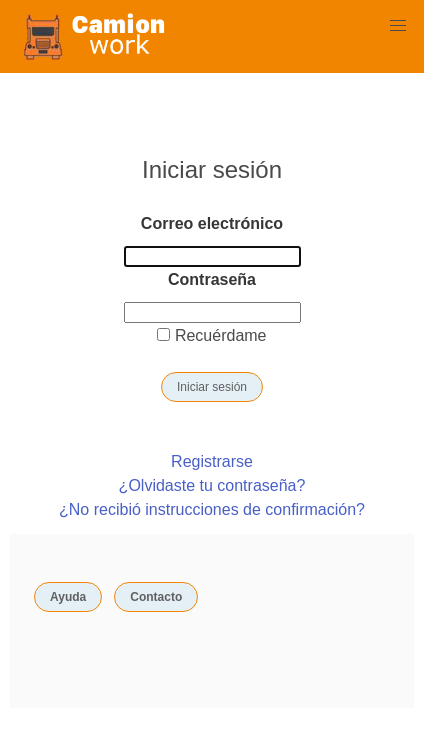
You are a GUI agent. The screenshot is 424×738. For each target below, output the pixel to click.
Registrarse (212, 461)
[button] (398, 26)
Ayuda (68, 597)
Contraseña (212, 279)
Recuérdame (211, 335)
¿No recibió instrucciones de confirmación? (212, 509)
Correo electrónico (212, 223)
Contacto (156, 597)
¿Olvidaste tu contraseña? (212, 485)
